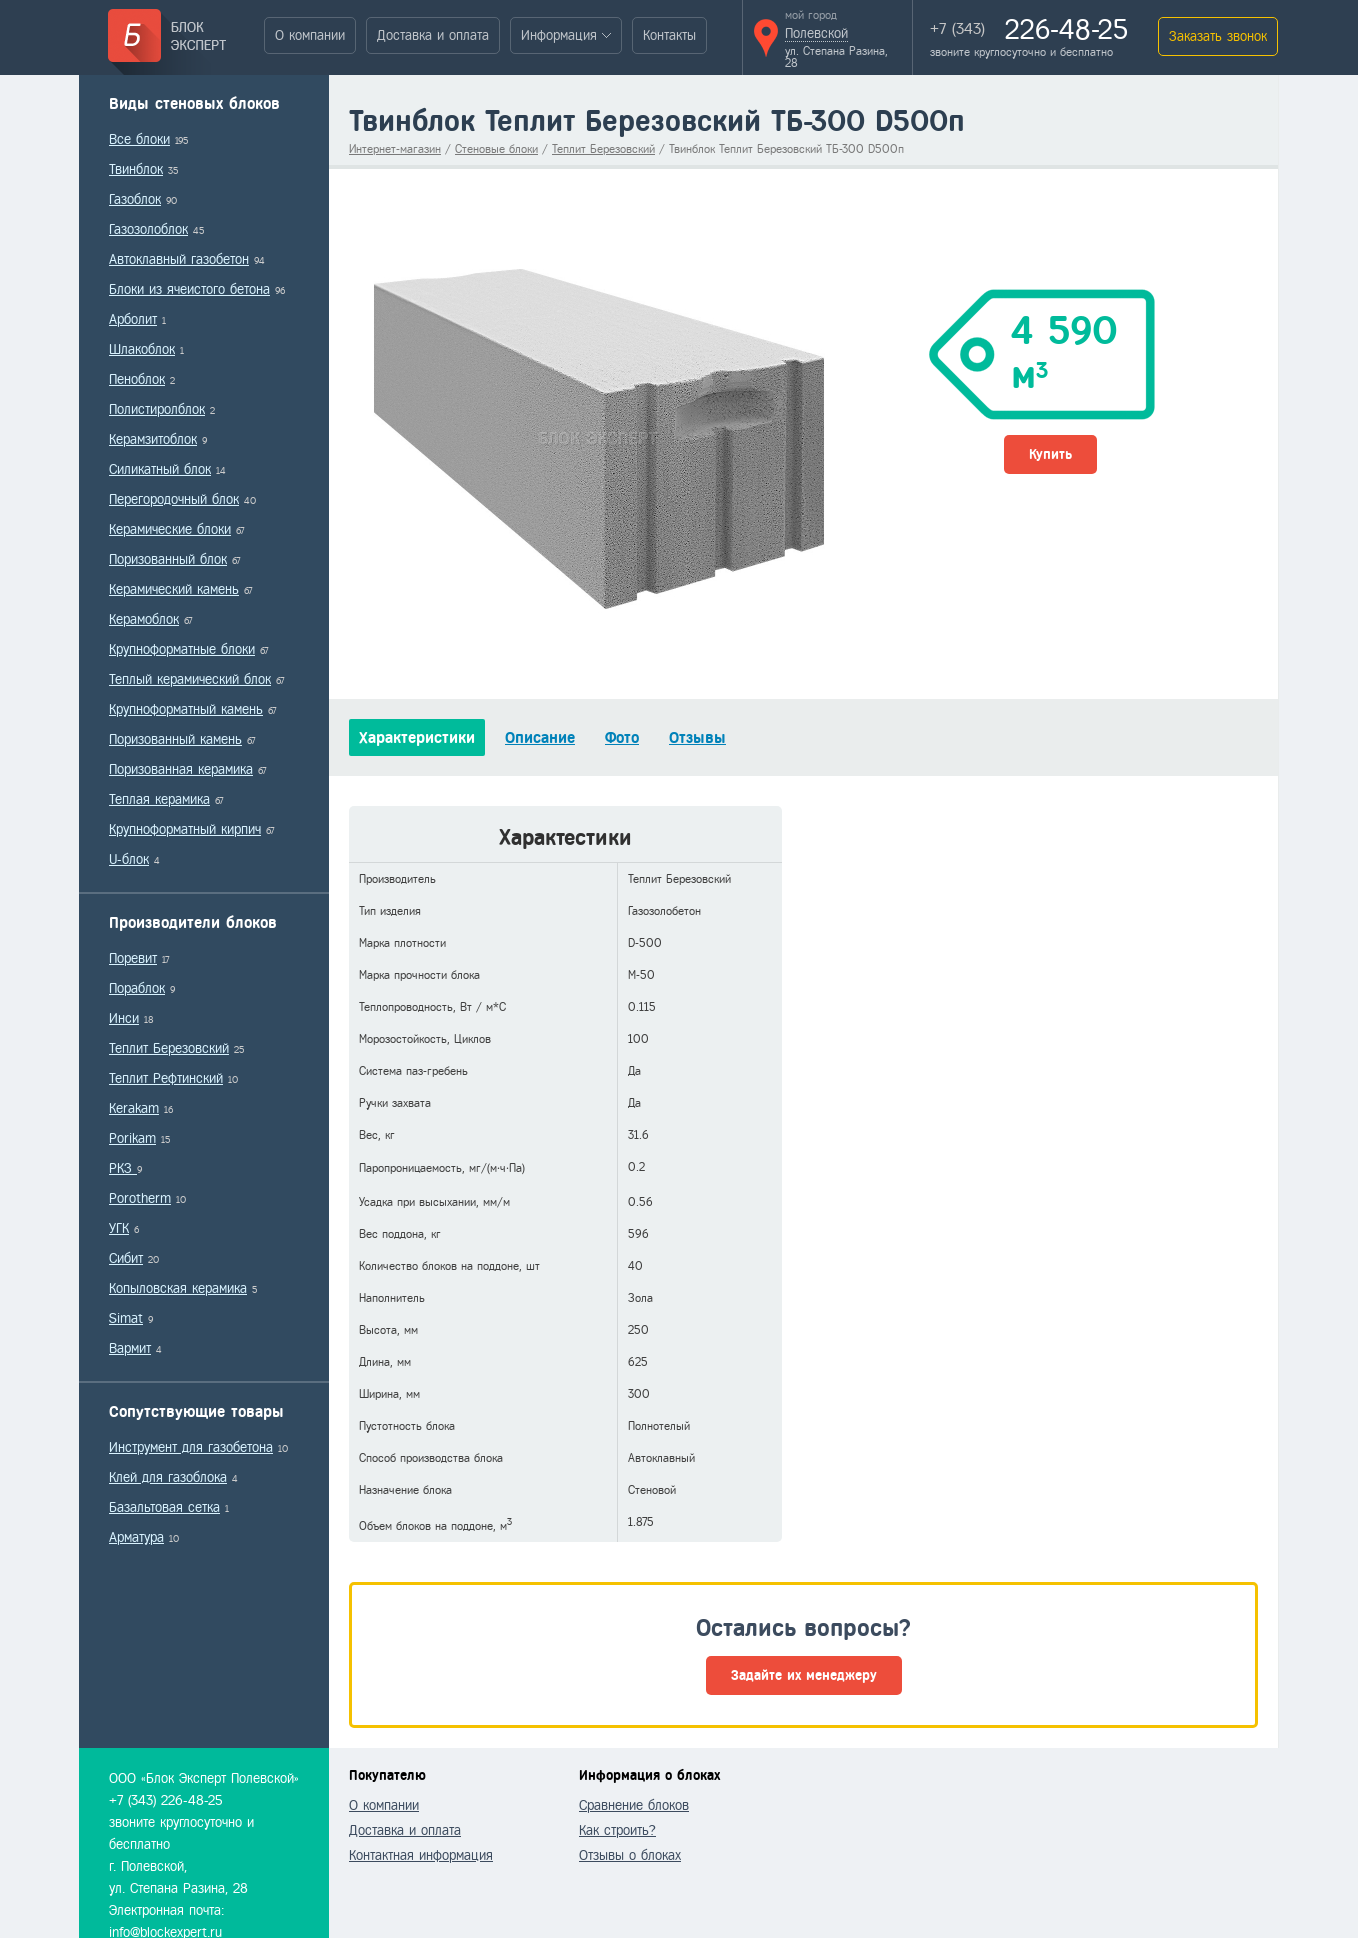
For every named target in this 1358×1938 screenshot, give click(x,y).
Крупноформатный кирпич (185, 829)
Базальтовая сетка (164, 1507)
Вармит (130, 1348)
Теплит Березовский (169, 1048)
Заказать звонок (1218, 36)
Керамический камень (174, 589)
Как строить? (617, 1830)
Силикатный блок (160, 469)
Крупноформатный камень (186, 709)
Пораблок (137, 988)
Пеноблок (137, 379)
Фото (622, 737)
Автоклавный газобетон (179, 259)
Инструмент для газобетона (191, 1447)
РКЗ (123, 1168)
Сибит (126, 1258)
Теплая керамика (159, 799)
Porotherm (140, 1198)
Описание (540, 737)
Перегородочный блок (174, 499)
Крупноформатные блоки (182, 649)
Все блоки (139, 139)
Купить (1050, 454)
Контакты (669, 35)
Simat (126, 1318)
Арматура (136, 1537)
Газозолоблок (148, 229)
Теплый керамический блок (190, 679)
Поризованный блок (168, 559)
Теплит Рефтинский (166, 1078)
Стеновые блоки (496, 149)
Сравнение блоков (634, 1805)
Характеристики (417, 737)
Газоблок (135, 199)
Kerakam (134, 1108)
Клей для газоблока (168, 1477)
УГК (119, 1228)
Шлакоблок (142, 349)
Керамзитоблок (153, 439)
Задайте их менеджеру (804, 1675)
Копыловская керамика (178, 1288)
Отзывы (697, 737)
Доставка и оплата (433, 35)
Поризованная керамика (181, 769)
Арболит (133, 319)
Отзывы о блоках (630, 1855)
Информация (559, 35)
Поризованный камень (175, 739)
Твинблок (136, 169)
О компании (310, 35)
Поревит (133, 958)
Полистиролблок (157, 409)
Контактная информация (421, 1855)
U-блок (129, 859)
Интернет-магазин (395, 149)
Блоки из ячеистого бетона (189, 289)
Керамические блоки (170, 529)
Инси (124, 1018)
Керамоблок (144, 619)
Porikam (132, 1138)
